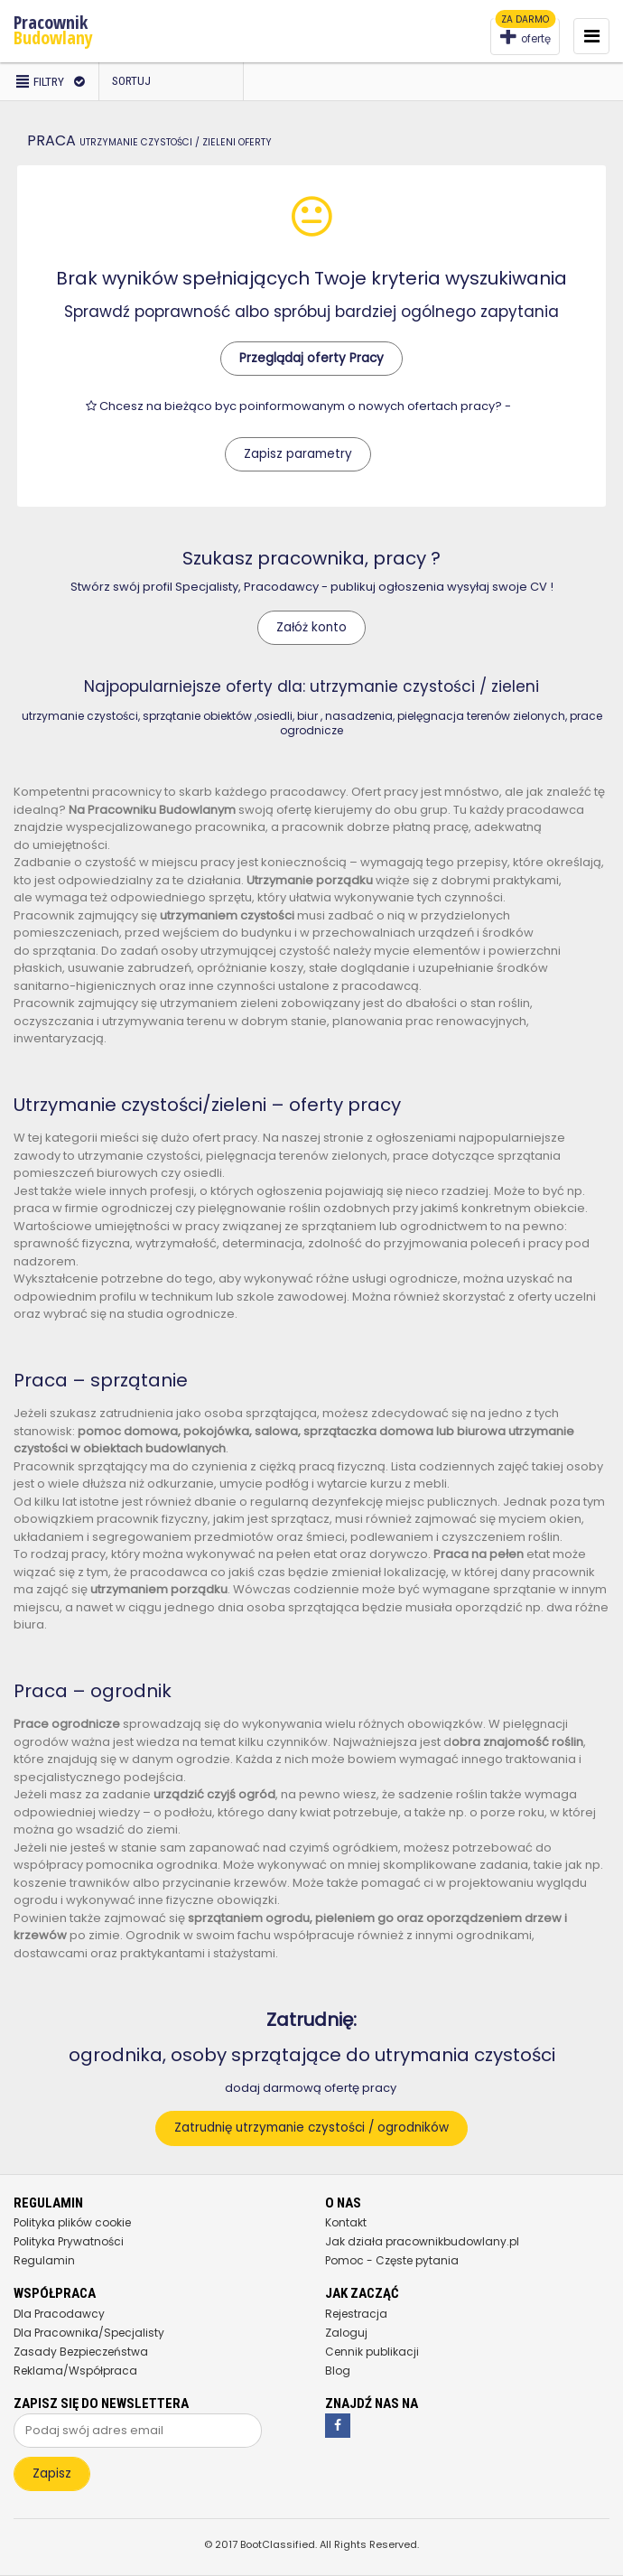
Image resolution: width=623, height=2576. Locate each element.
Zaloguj (346, 2332)
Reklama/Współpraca (75, 2370)
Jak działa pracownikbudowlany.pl (422, 2241)
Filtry (49, 81)
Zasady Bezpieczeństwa (81, 2351)
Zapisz (52, 2473)
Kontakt (346, 2222)
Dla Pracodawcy (59, 2313)
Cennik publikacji (372, 2351)
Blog (337, 2370)
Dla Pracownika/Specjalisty (89, 2332)
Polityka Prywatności (69, 2241)
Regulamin (44, 2260)
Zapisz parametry (298, 453)
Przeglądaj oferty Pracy (311, 358)
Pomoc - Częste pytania (392, 2260)
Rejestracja (356, 2313)
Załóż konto (311, 627)
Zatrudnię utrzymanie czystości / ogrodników (311, 2127)
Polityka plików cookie (72, 2222)
